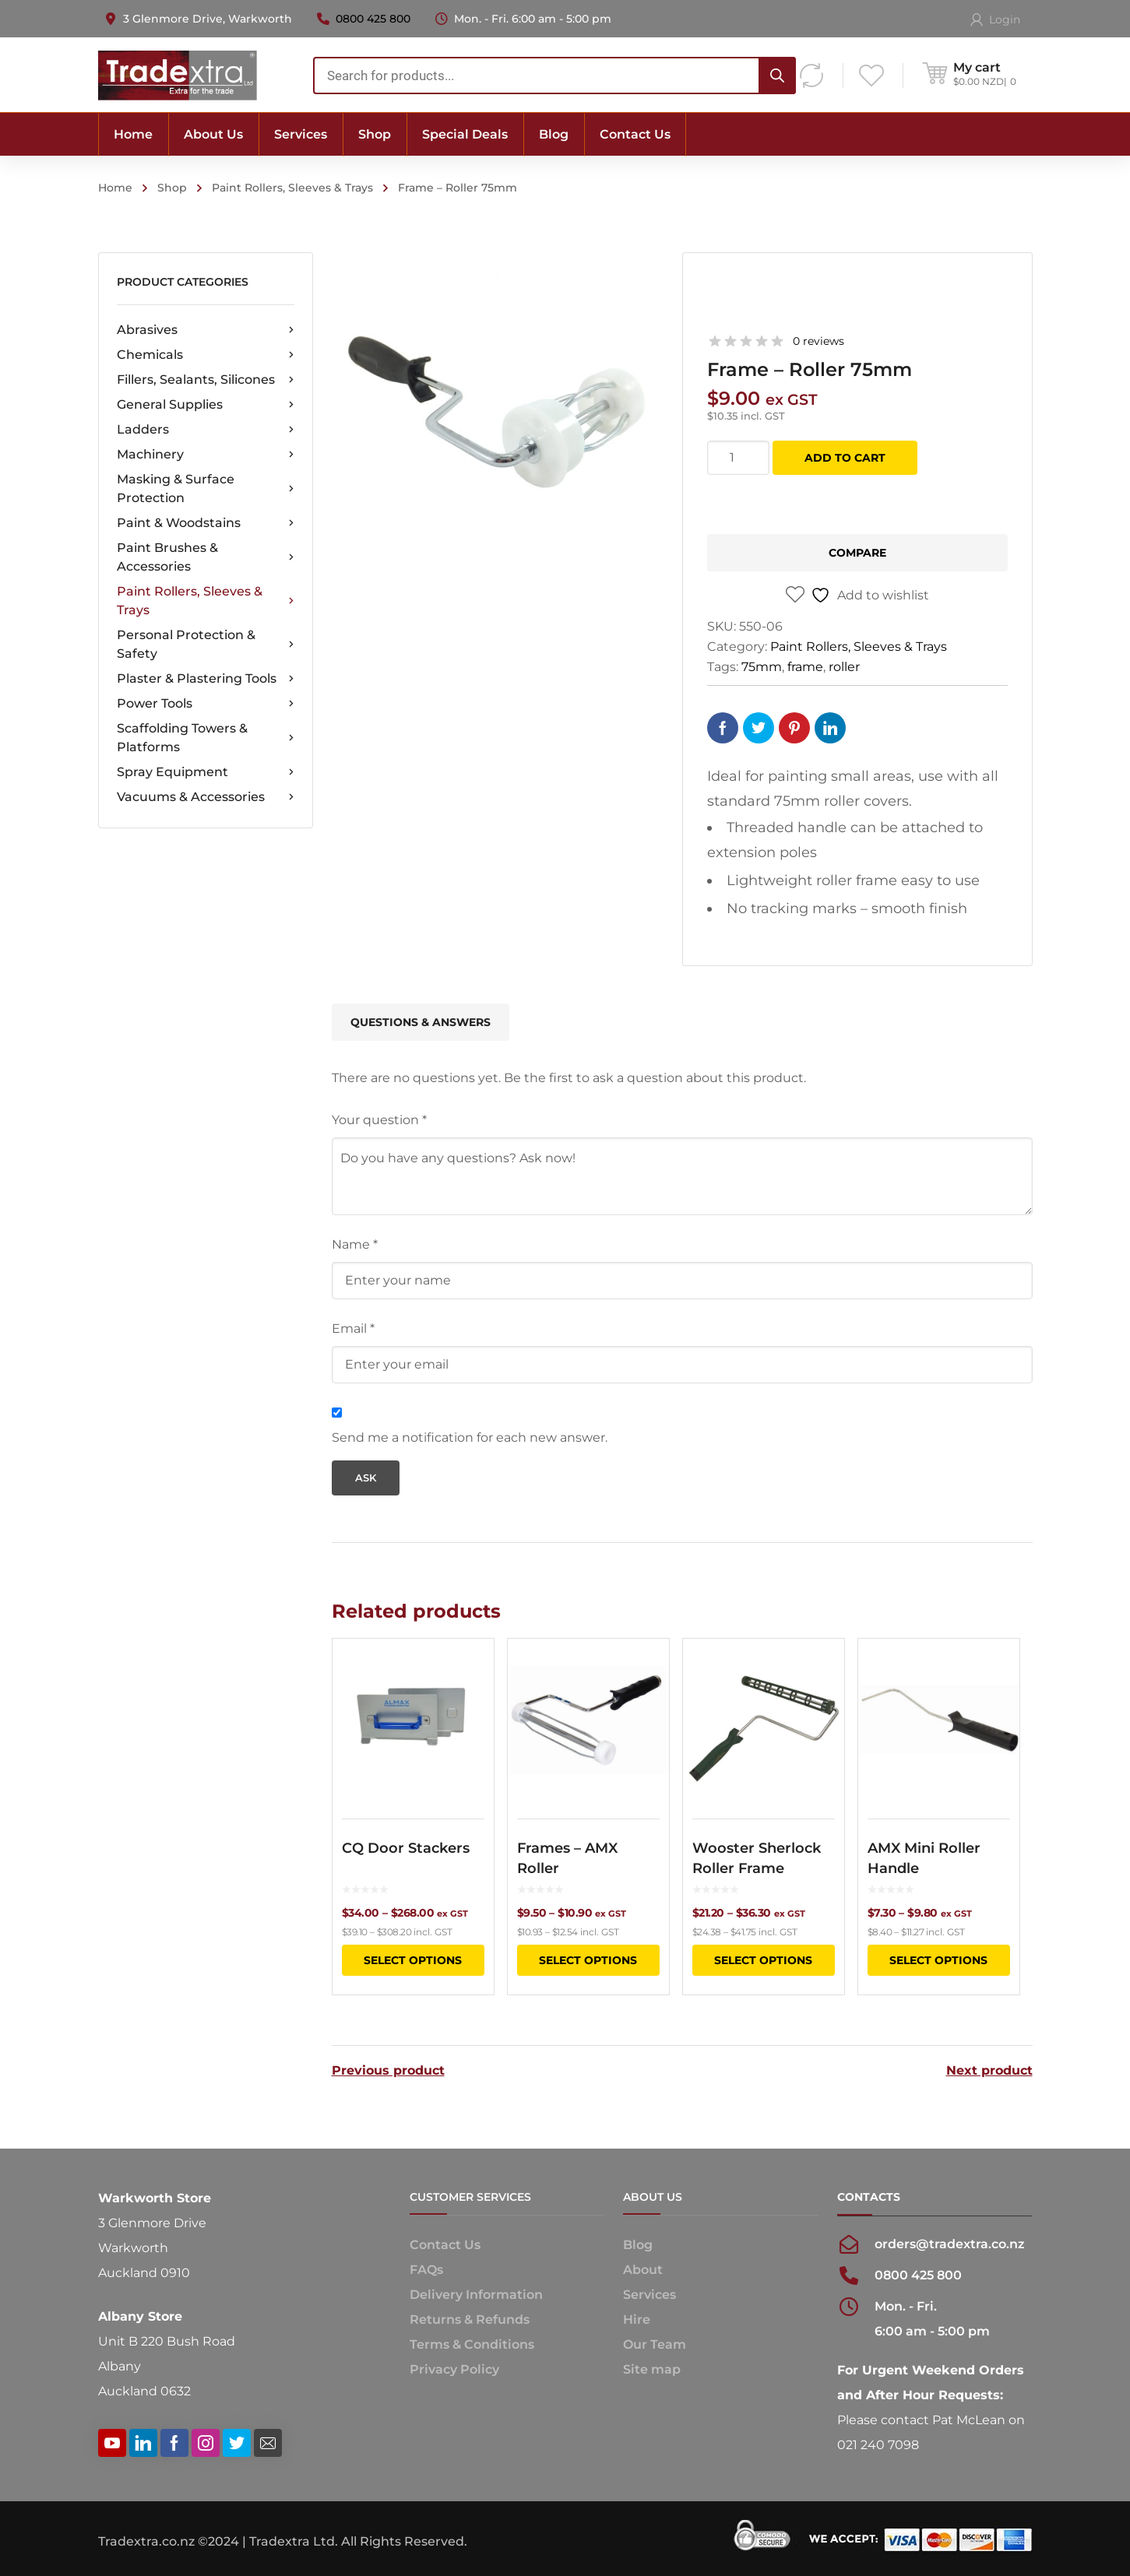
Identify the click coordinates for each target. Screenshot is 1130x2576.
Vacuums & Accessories (205, 797)
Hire (636, 2319)
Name (355, 1244)
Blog (638, 2244)
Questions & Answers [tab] (420, 1022)
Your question (379, 1119)
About (643, 2269)
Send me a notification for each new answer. (469, 1437)
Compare (857, 553)
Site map (652, 2369)
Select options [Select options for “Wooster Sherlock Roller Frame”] (763, 1960)
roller (844, 666)
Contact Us (445, 2244)
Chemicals (205, 355)
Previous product (388, 2071)
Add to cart (844, 458)
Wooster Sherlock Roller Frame (756, 1858)
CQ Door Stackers (406, 1848)
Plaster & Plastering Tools (205, 678)
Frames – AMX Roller (567, 1858)
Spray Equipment (205, 772)
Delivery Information (476, 2294)
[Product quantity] (738, 458)
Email (353, 1328)
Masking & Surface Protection (205, 488)
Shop (172, 188)
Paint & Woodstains (205, 523)
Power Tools (205, 703)
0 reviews (818, 341)
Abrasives (205, 330)
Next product (989, 2071)
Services (649, 2294)
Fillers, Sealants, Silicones (205, 379)
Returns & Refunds (470, 2319)
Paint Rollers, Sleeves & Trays (292, 188)
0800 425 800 (373, 19)
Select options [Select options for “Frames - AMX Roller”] (588, 1960)
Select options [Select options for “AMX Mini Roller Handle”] (938, 1960)
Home (115, 188)
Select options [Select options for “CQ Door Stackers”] (413, 1960)
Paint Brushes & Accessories (205, 557)
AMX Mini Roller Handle (924, 1858)
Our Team (654, 2344)
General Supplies (205, 404)
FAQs (426, 2269)
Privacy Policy (454, 2369)
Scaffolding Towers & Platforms (205, 737)
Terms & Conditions (472, 2344)
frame (805, 666)
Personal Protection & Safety (205, 644)
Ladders (205, 429)
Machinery (205, 454)
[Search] (777, 75)
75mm (761, 666)
